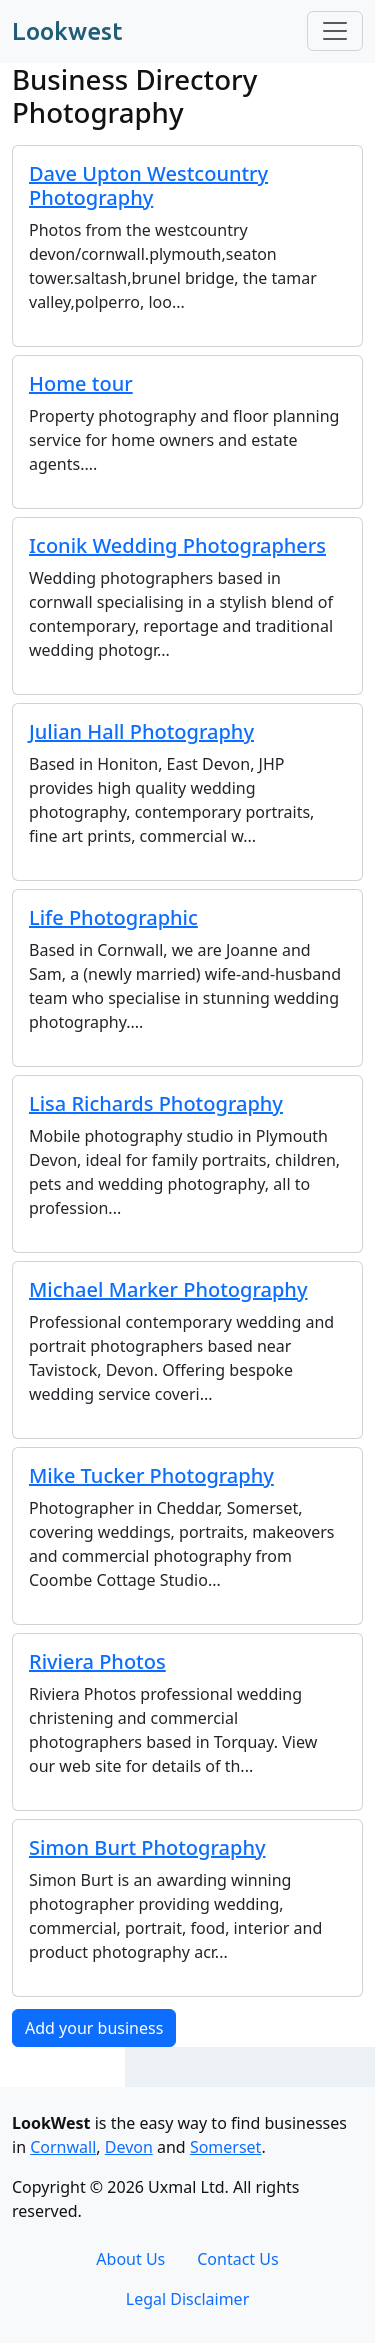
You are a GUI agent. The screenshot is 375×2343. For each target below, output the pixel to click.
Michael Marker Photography (168, 1289)
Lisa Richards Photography (156, 1103)
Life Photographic (113, 917)
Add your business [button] (94, 2028)
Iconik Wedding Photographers (177, 545)
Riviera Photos (97, 1661)
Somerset (226, 2147)
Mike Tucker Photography (151, 1475)
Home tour (81, 383)
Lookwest (67, 31)
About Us (130, 2259)
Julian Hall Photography (141, 731)
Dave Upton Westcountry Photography (148, 185)
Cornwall (63, 2147)
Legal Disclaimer (188, 2299)
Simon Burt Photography (147, 1847)
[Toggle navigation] (335, 31)
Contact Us (237, 2259)
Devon (129, 2147)
